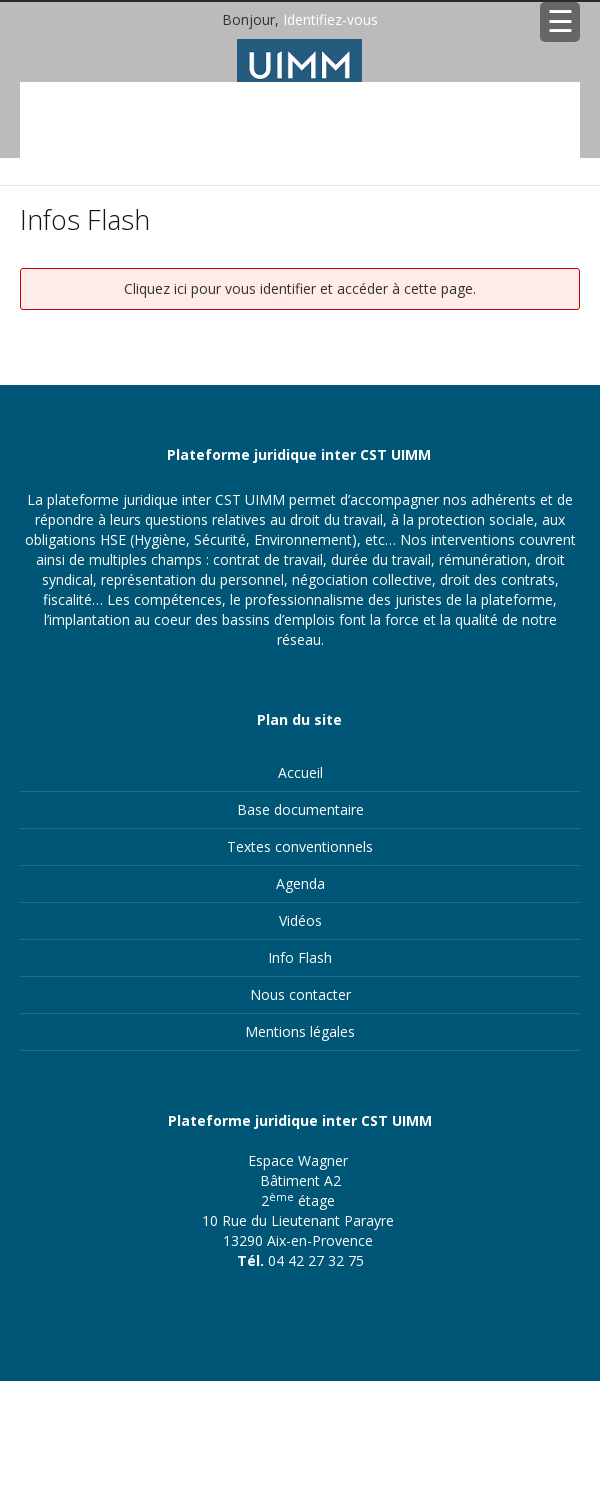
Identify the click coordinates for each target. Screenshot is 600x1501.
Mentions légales (300, 1031)
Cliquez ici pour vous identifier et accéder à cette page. (300, 288)
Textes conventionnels (300, 846)
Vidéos (300, 920)
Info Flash (300, 957)
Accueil (300, 772)
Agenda (300, 883)
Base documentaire (300, 809)
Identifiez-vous (330, 19)
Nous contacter (300, 994)
